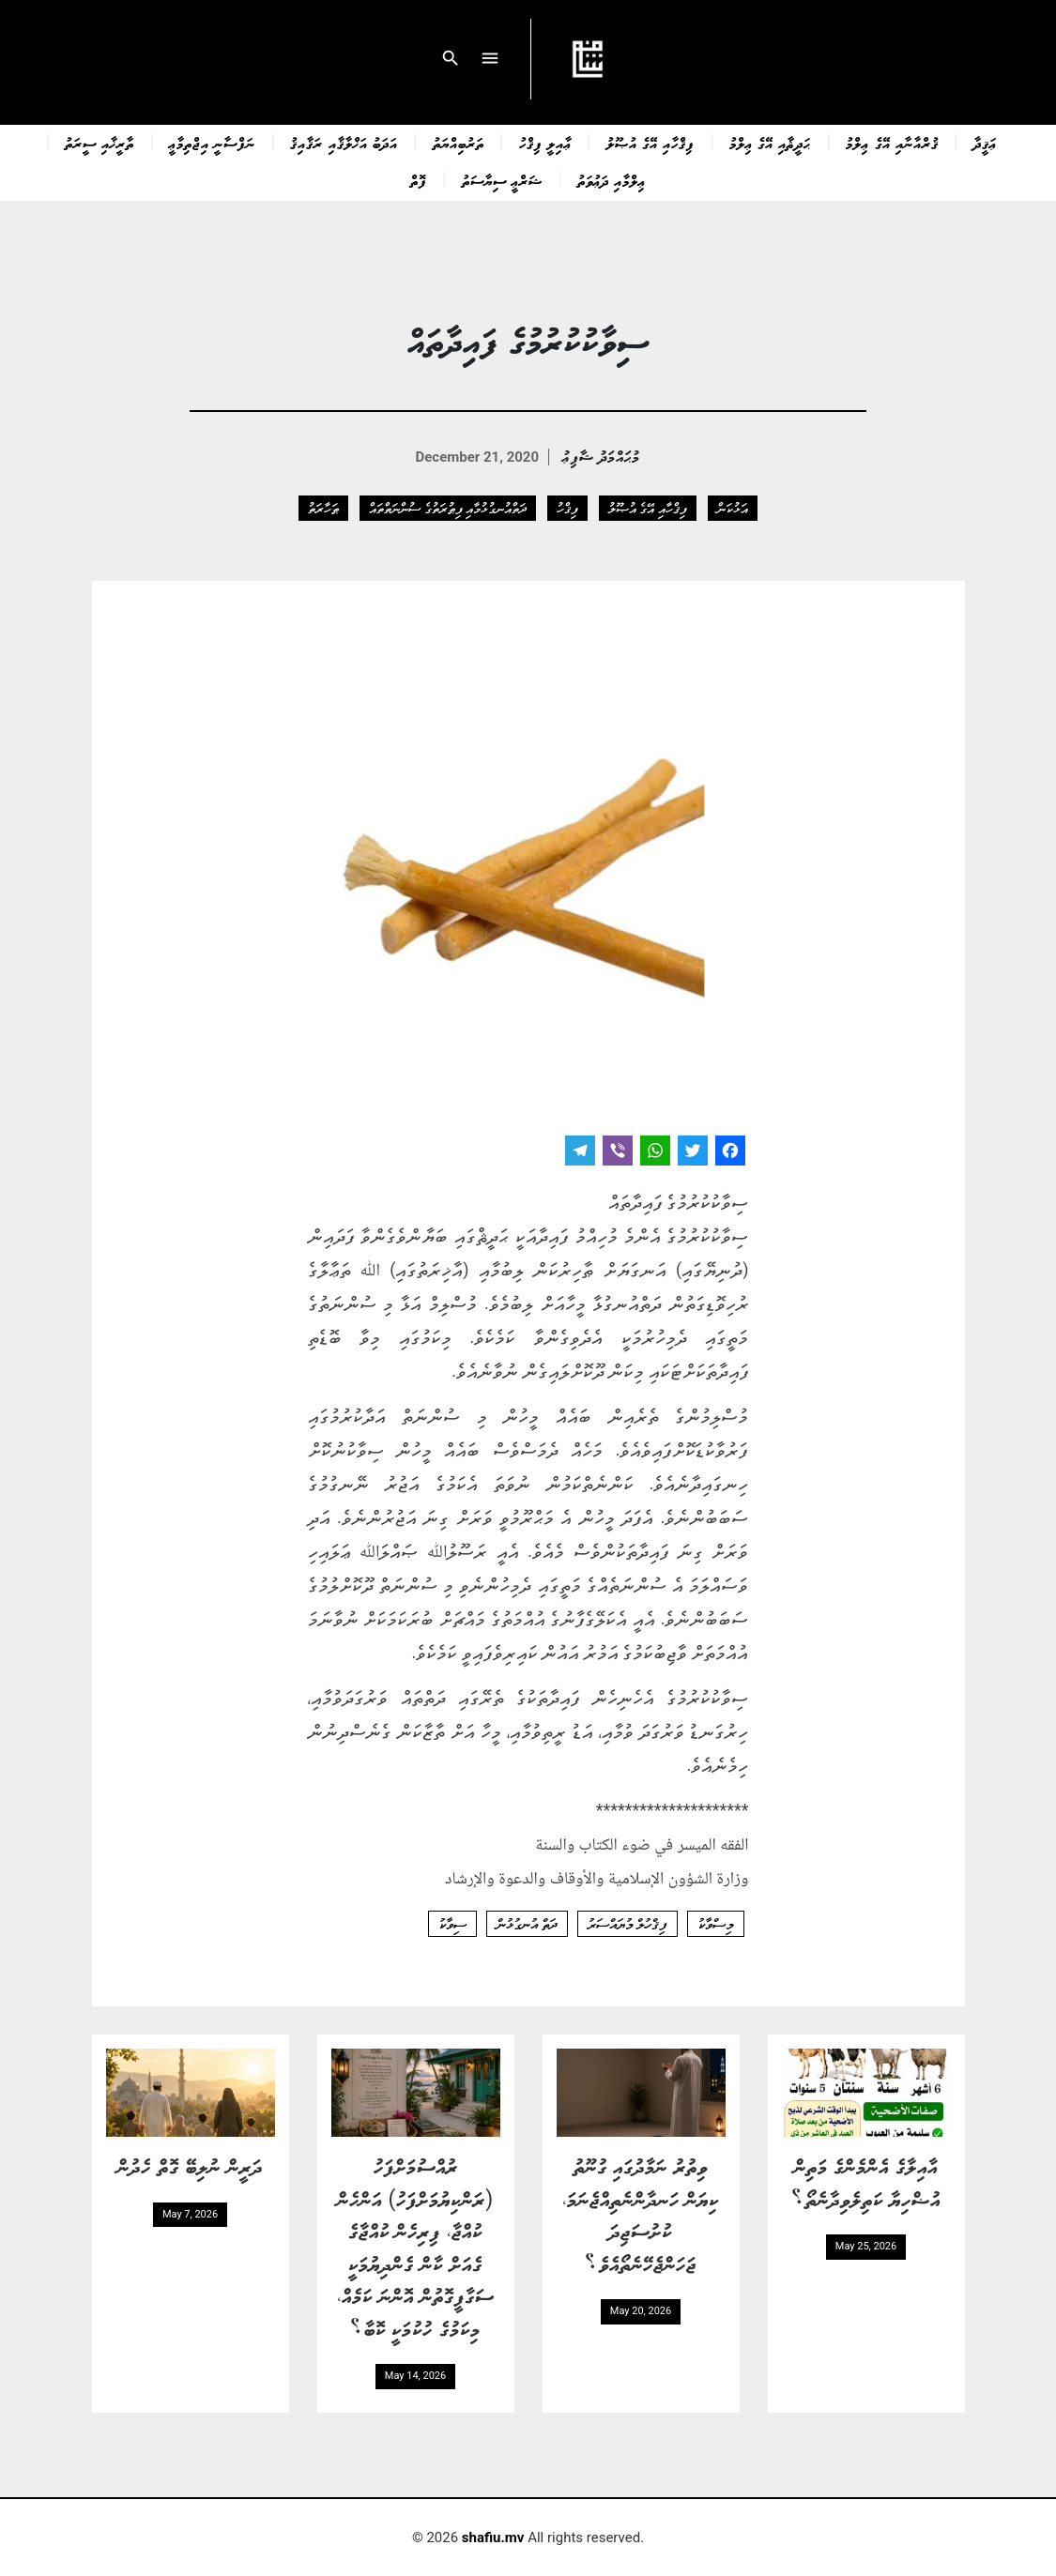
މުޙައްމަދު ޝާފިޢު (601, 455)
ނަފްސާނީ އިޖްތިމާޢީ (212, 142)
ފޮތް (418, 180)
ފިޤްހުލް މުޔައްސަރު (627, 1923)
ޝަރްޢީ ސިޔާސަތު (502, 180)
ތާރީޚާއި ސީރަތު (99, 142)
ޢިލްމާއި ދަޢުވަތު (611, 180)
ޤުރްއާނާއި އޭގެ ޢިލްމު (892, 142)
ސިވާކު (452, 1923)
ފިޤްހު (567, 507)
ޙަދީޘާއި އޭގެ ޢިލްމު (770, 142)
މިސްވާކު (715, 1923)
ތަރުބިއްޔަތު (458, 142)
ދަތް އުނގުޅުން (527, 1923)
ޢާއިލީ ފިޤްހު (545, 142)
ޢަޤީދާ (985, 142)
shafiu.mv (493, 2537)
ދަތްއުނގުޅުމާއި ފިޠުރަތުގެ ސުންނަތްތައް (448, 507)
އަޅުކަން (732, 507)
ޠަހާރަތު (323, 507)
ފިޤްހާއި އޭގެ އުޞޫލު (650, 142)
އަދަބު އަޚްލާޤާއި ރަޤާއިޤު (343, 142)
